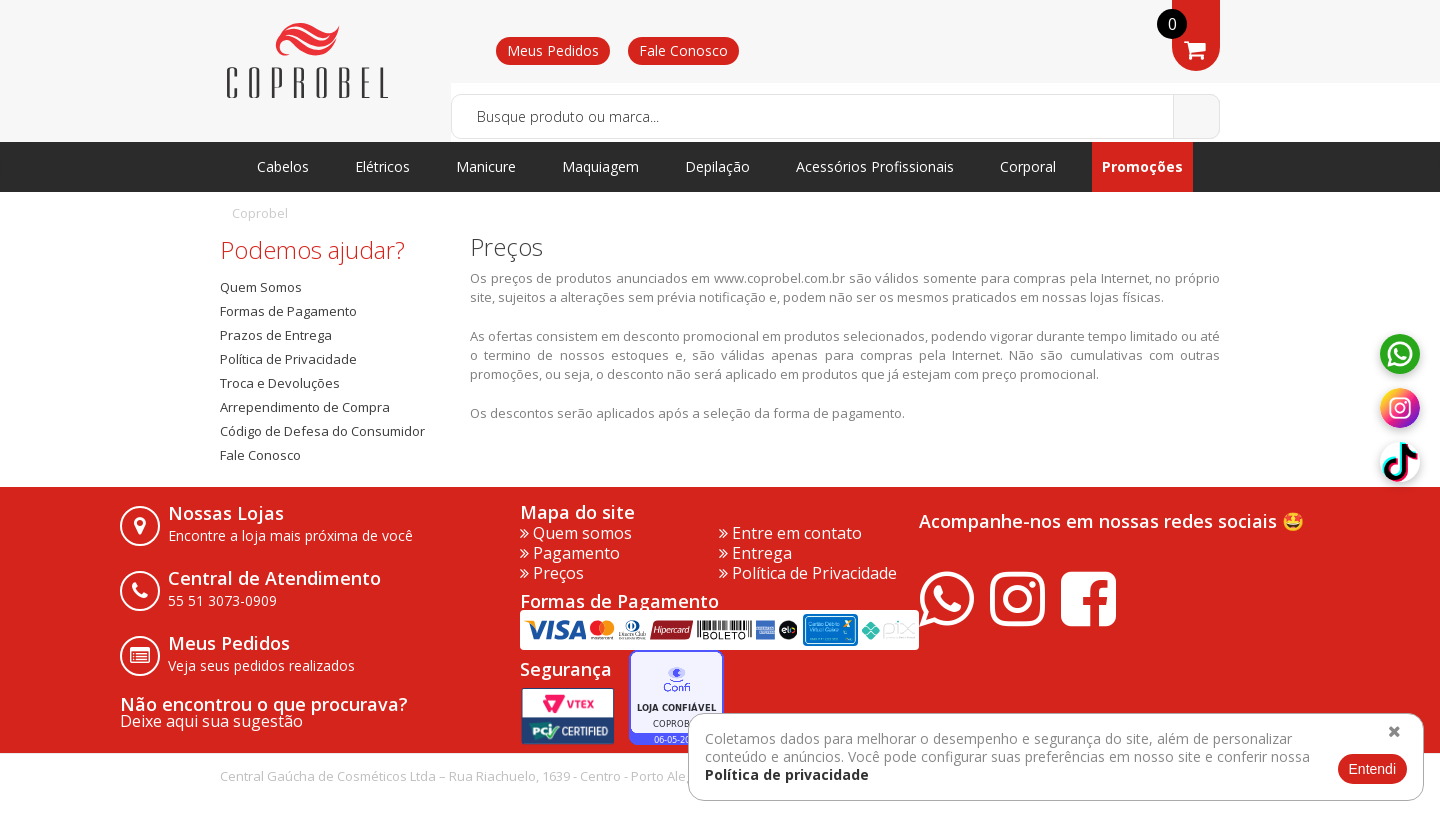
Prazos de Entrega (276, 335)
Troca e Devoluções (280, 383)
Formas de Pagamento (288, 311)
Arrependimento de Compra (305, 407)
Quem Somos (261, 287)
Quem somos (576, 533)
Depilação (717, 166)
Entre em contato (790, 533)
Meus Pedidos (553, 50)
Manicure (486, 166)
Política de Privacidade (288, 359)
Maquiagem (600, 166)
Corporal (1028, 166)
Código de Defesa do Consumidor (322, 431)
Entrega (755, 553)
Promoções (1142, 166)
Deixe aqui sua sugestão (211, 721)
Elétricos (382, 166)
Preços (552, 573)
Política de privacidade (787, 774)
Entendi (1372, 769)
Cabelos (283, 166)
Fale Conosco (683, 50)
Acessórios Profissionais (875, 166)
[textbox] (835, 116)
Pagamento (570, 553)
